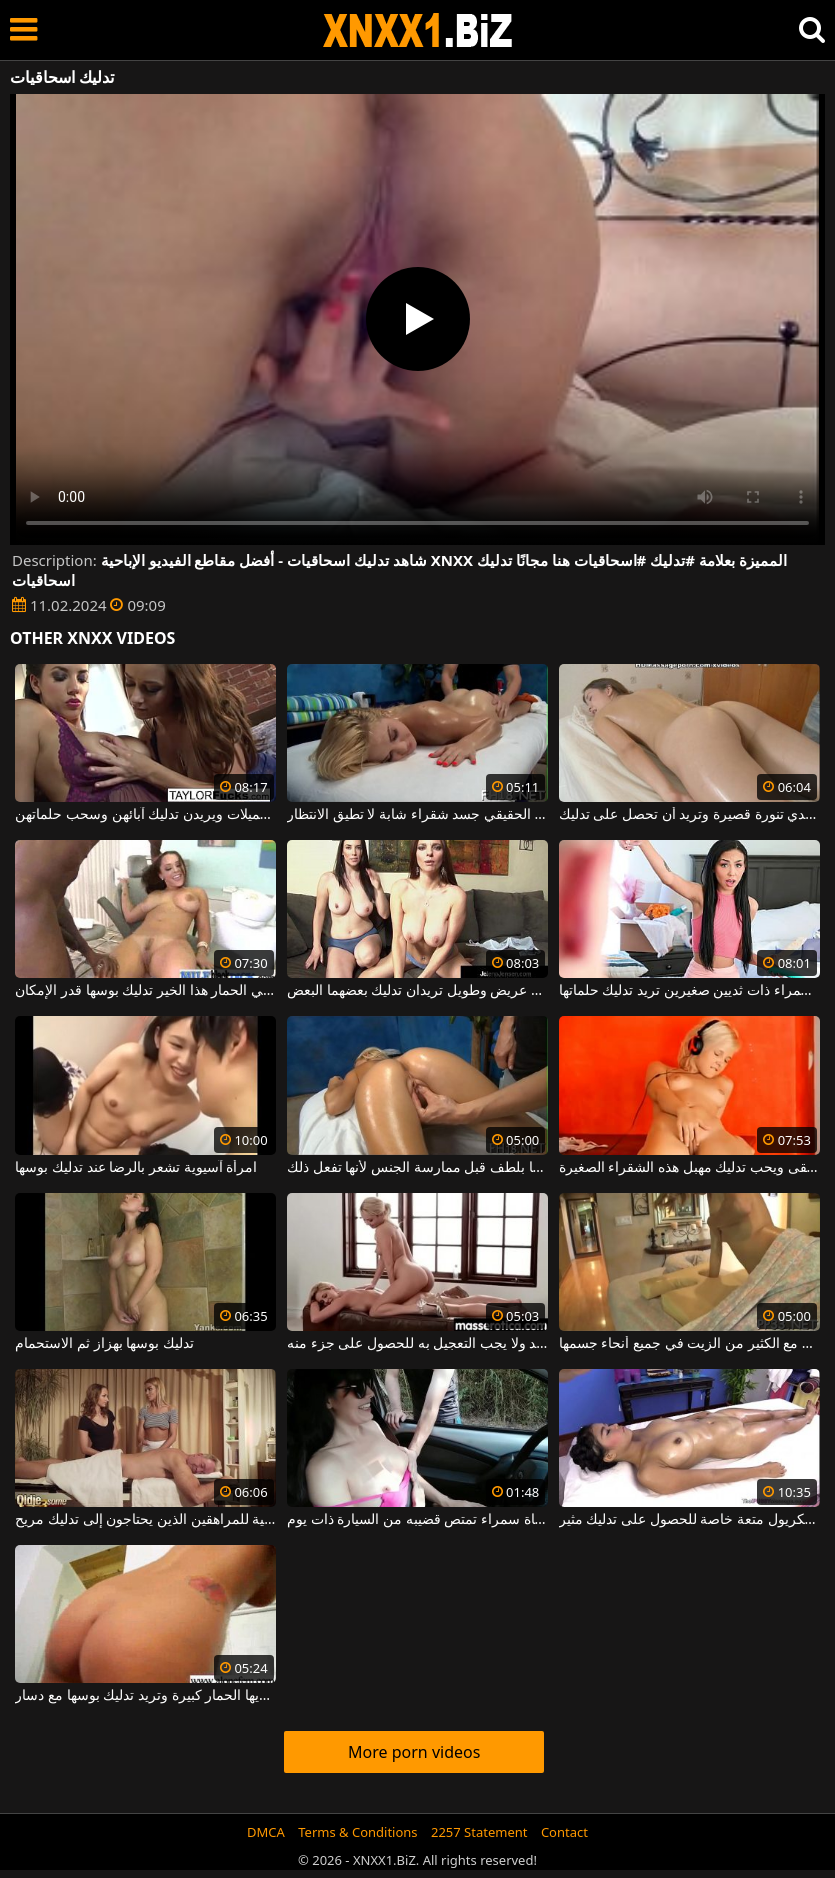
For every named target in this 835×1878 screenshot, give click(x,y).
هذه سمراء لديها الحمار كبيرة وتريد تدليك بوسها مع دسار (145, 1696)
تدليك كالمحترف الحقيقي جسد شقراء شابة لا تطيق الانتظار (417, 815)
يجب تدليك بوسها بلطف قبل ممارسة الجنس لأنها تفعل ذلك (417, 1168)
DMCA (266, 1832)
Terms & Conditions (357, 1832)
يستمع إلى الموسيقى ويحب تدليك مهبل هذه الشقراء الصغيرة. (689, 1168)
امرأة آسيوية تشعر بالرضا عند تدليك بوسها (136, 1168)
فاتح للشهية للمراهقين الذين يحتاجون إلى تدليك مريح (145, 1520)
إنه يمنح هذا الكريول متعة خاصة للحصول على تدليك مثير (689, 1520)
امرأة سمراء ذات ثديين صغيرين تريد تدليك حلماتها (689, 991)
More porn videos (414, 1752)
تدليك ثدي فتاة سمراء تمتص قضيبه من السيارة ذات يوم (417, 1520)
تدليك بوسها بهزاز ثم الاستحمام (104, 1344)
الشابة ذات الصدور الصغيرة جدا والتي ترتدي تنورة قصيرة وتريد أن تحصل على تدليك (689, 815)
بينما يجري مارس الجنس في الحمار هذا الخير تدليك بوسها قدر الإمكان (145, 991)
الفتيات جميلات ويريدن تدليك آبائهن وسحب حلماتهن (145, 815)
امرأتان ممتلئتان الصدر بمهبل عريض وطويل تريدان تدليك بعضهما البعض (417, 991)
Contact (564, 1832)
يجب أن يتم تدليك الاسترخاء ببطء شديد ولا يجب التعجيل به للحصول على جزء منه (417, 1344)
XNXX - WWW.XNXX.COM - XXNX (418, 30)
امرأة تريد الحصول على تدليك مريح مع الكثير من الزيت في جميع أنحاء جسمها (689, 1344)
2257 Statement (479, 1832)
